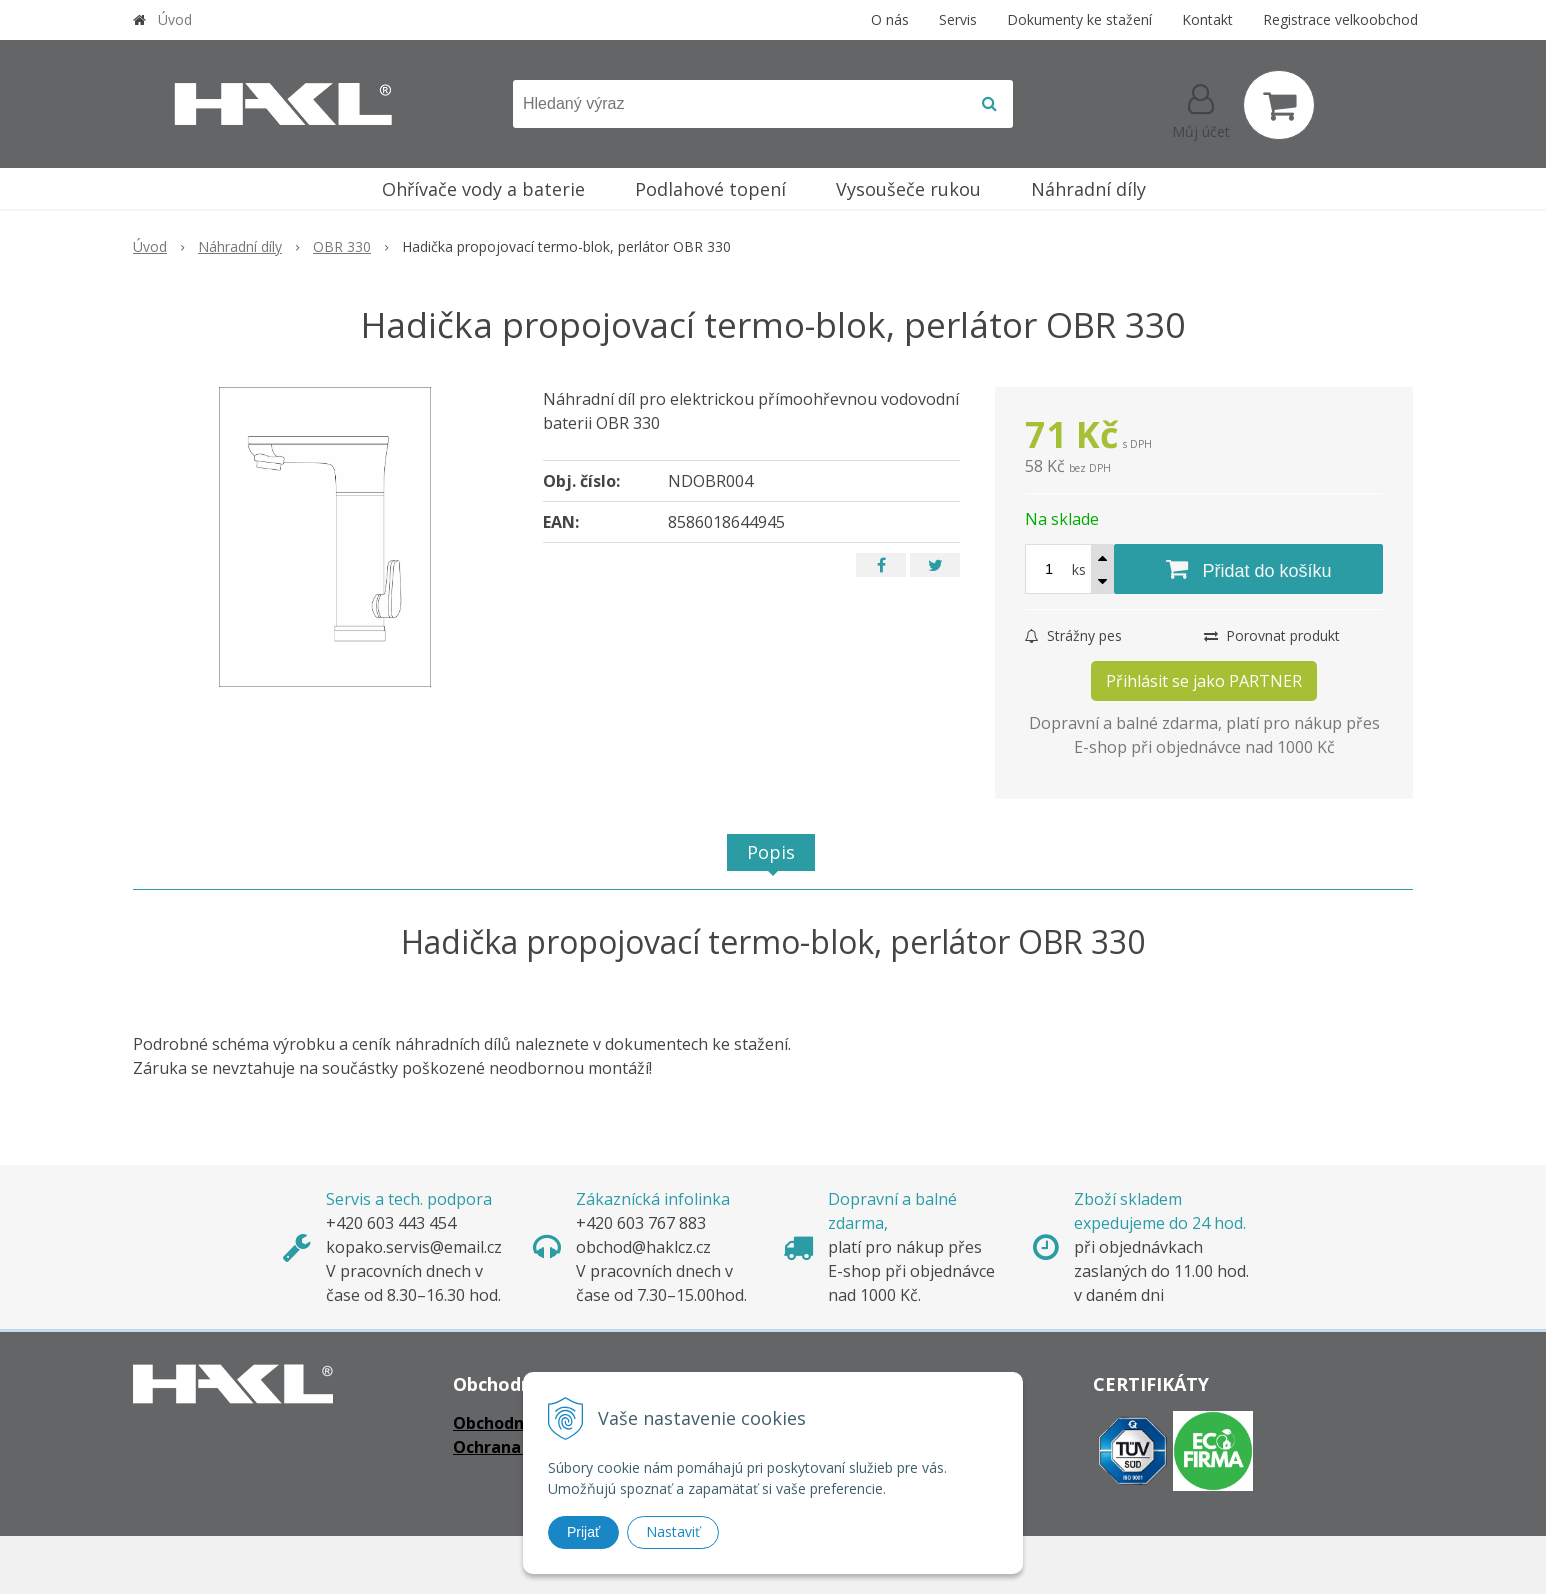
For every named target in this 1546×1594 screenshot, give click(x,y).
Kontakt (1207, 19)
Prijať (583, 1532)
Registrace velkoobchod (1340, 19)
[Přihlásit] (1201, 109)
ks (1079, 569)
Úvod (175, 19)
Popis (771, 852)
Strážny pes (1073, 635)
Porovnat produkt (1272, 635)
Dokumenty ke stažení (1079, 19)
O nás (890, 19)
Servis (958, 19)
